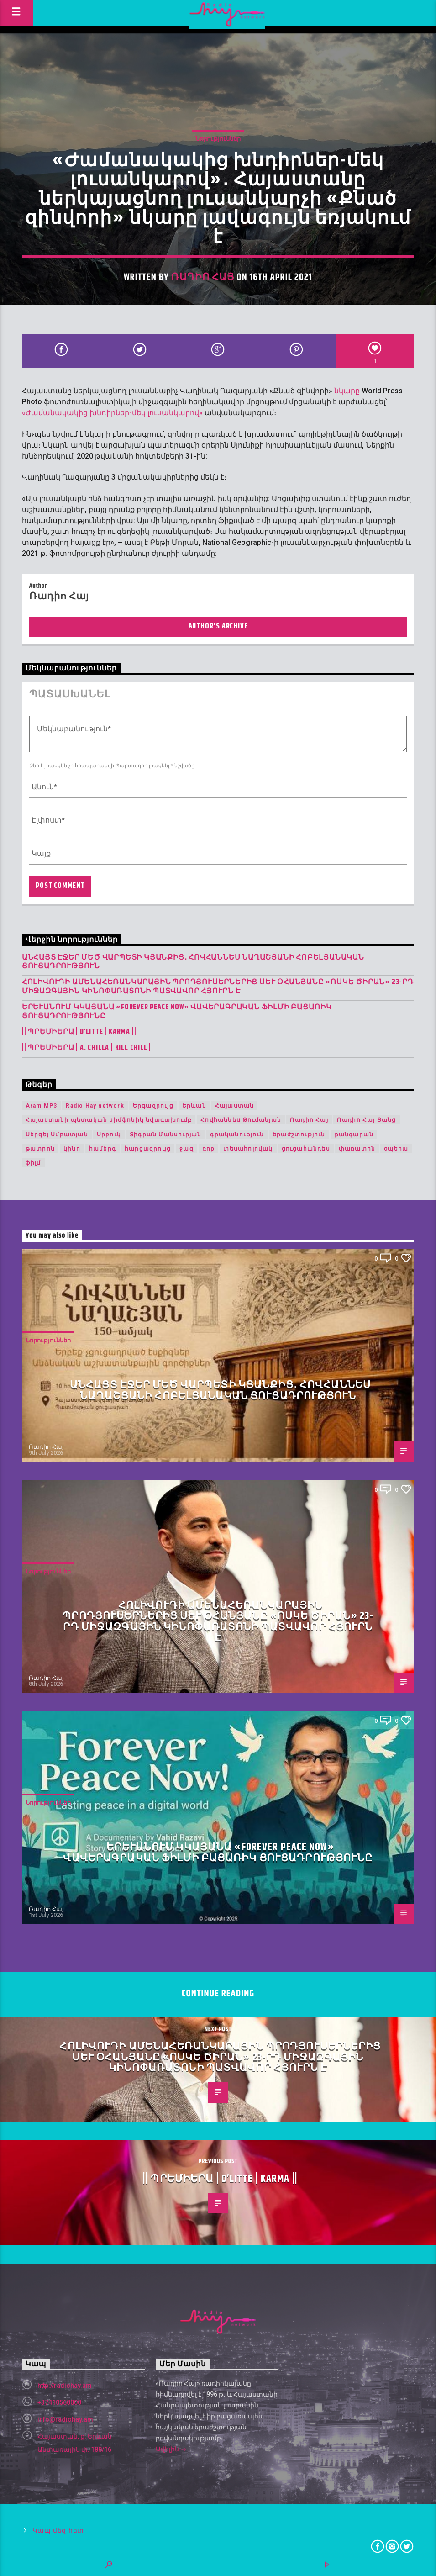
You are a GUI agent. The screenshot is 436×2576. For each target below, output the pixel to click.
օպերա (396, 1148)
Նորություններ (218, 138)
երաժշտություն (299, 1134)
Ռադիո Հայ (202, 277)
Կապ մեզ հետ (58, 2530)
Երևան (194, 1106)
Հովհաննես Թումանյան (240, 1120)
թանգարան (354, 1134)
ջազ (186, 1148)
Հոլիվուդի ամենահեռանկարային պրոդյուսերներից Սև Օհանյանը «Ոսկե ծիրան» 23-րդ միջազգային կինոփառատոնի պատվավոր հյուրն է (218, 986)
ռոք (208, 1148)
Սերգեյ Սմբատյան (57, 1134)
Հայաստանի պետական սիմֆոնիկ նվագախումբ (109, 1120)
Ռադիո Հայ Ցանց (366, 1120)
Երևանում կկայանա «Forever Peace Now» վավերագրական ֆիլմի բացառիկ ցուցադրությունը (177, 1011)
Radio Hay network (95, 1106)
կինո (71, 1148)
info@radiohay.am (65, 2419)
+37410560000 (59, 2402)
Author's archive (218, 626)
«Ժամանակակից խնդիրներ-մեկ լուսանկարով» (112, 412)
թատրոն (40, 1148)
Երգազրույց (153, 1106)
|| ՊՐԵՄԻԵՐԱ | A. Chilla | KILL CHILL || (87, 1048)
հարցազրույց (148, 1148)
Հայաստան (234, 1106)
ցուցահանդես (306, 1148)
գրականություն (237, 1134)
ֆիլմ (33, 1163)
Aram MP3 (42, 1106)
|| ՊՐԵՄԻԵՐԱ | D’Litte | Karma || (79, 1032)
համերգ (102, 1148)
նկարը (347, 390)
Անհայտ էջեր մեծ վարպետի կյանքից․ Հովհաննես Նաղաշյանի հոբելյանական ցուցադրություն (193, 962)
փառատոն (357, 1148)
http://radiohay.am (64, 2385)
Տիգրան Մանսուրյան (165, 1134)
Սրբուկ (109, 1134)
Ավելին (171, 2450)
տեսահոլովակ (248, 1148)
